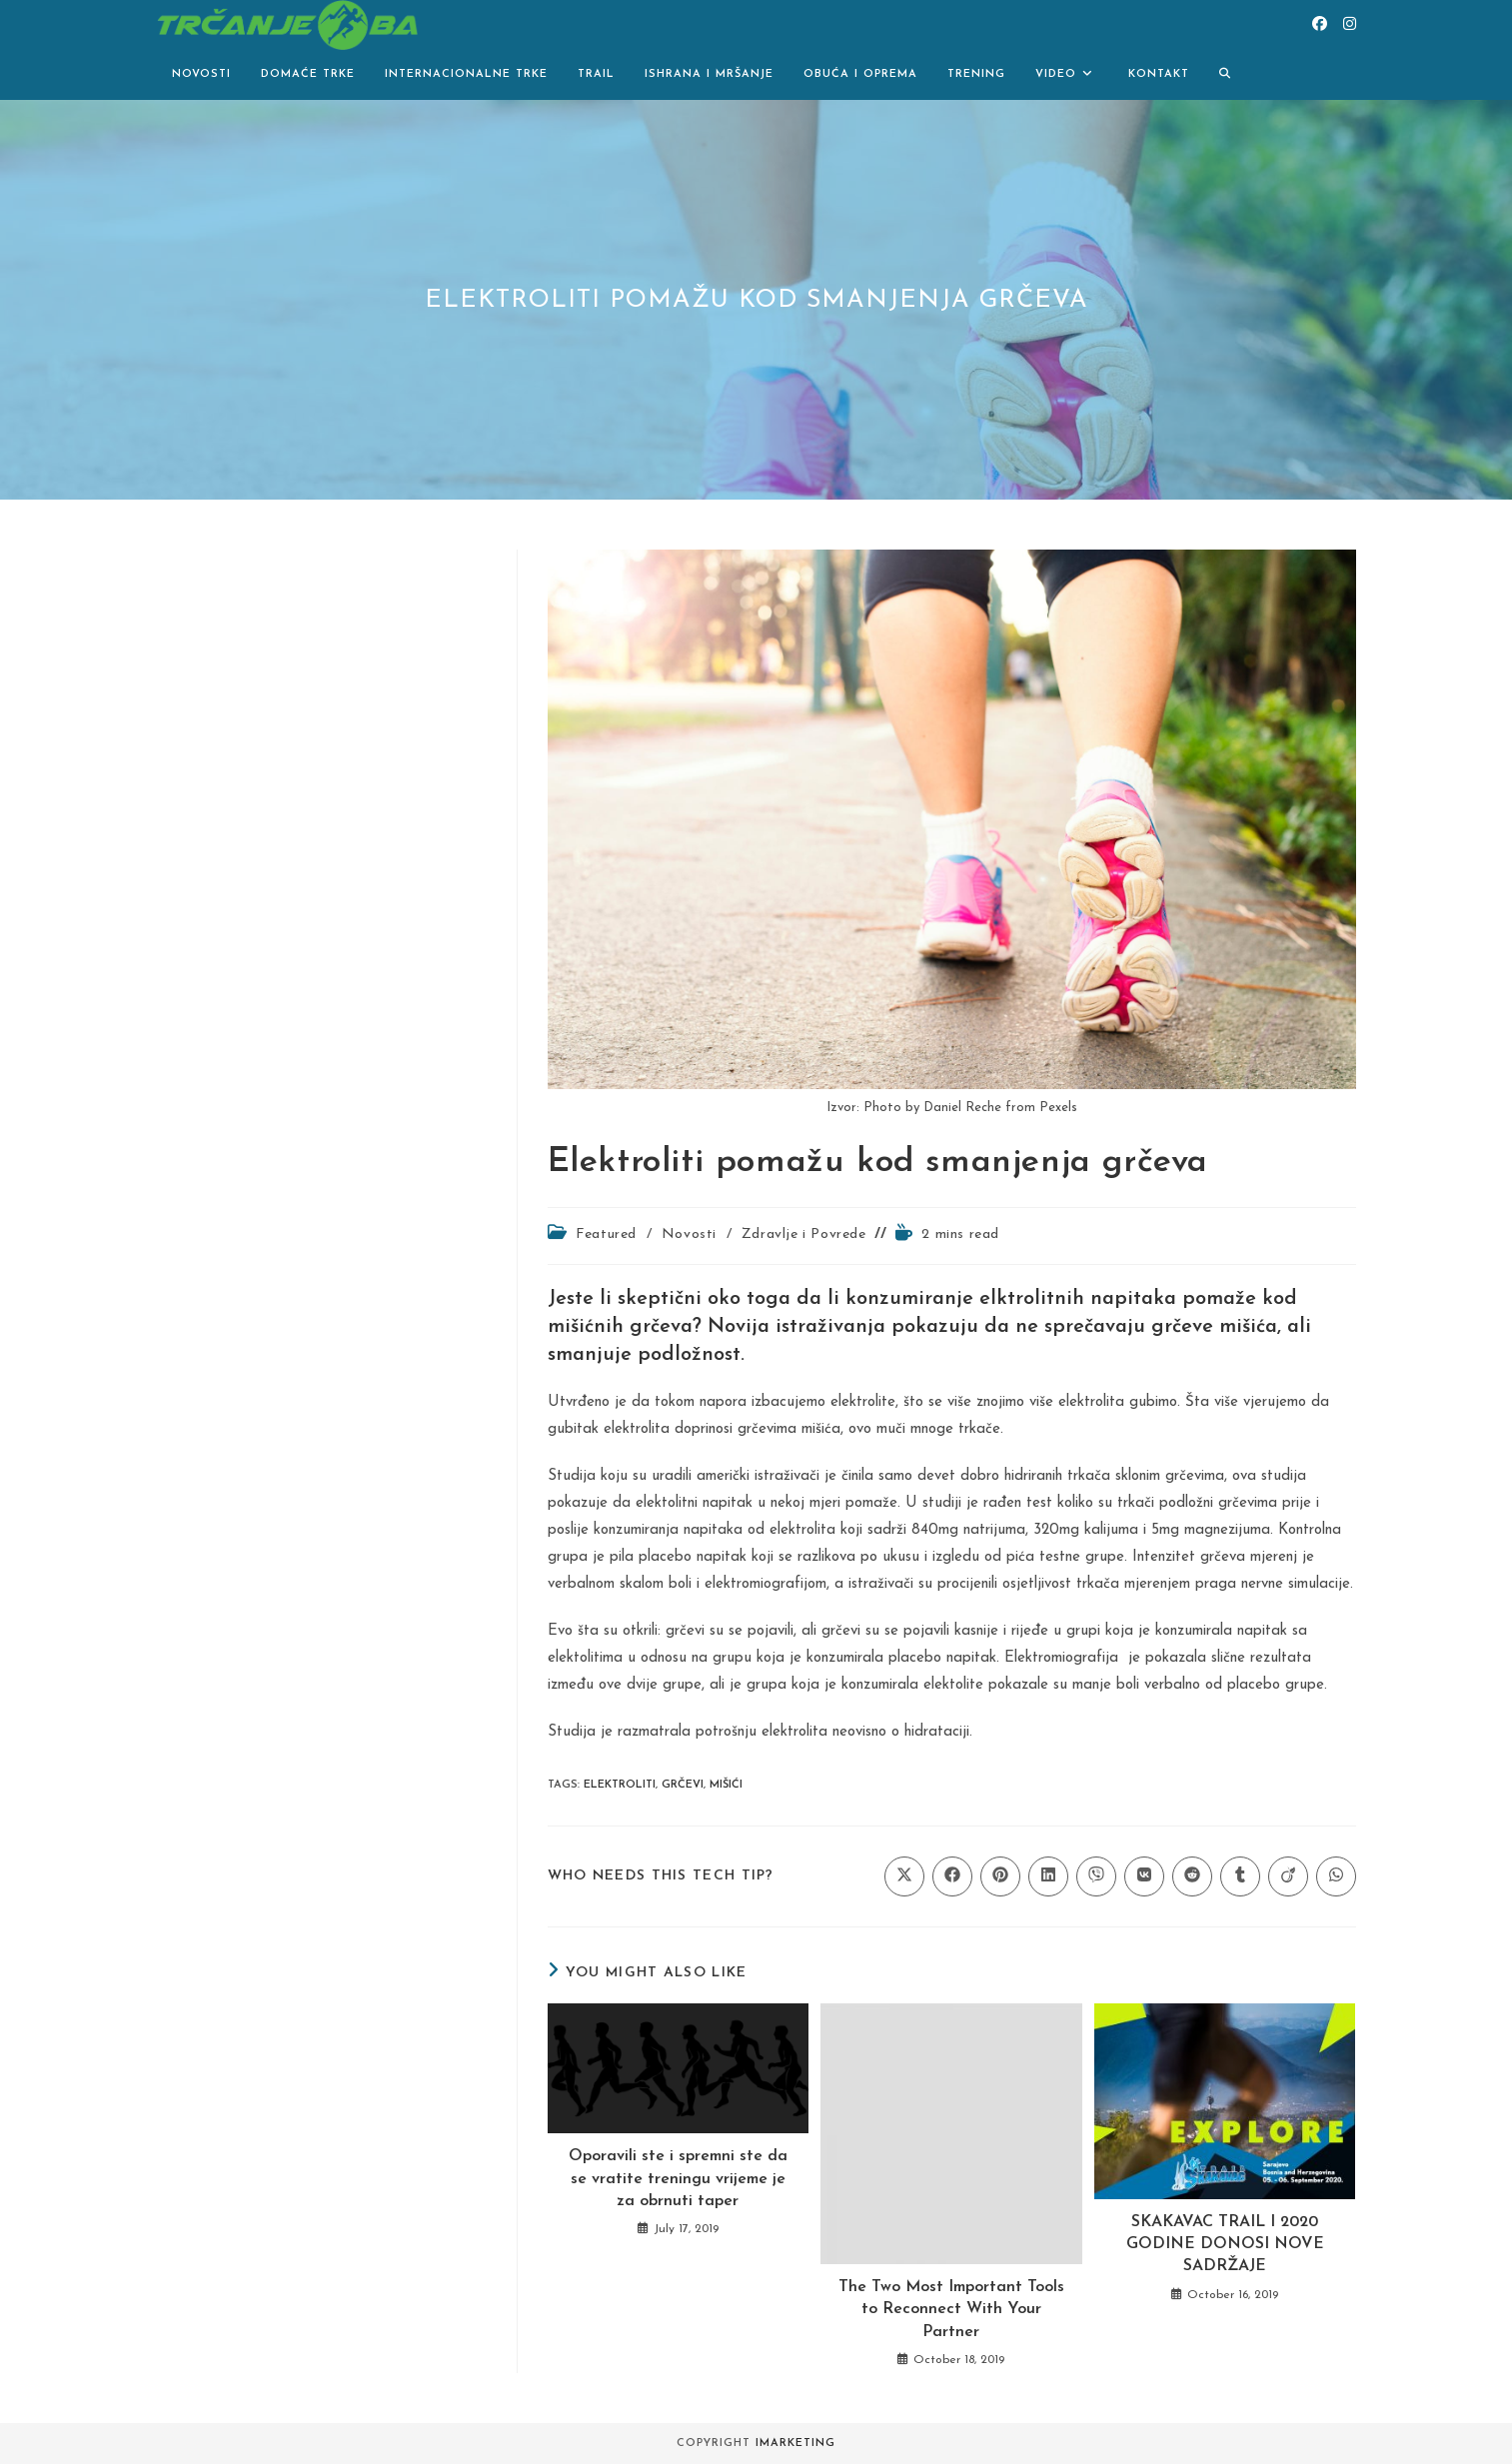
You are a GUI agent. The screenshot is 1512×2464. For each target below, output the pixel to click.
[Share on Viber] (1096, 1876)
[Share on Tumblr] (1240, 1876)
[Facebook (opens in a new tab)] (1319, 24)
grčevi (683, 1785)
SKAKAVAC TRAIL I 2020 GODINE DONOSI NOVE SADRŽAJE (1225, 2244)
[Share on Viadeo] (1288, 1876)
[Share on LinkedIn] (1048, 1876)
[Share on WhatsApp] (1336, 1876)
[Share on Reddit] (1192, 1876)
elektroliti (620, 1785)
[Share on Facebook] (952, 1876)
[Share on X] (904, 1876)
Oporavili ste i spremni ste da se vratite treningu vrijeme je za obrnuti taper (678, 2178)
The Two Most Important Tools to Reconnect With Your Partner (951, 2309)
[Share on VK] (1144, 1876)
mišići (726, 1785)
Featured (606, 1234)
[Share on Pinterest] (1000, 1876)
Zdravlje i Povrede (804, 1234)
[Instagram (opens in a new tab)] (1349, 24)
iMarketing (795, 2443)
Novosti (689, 1234)
